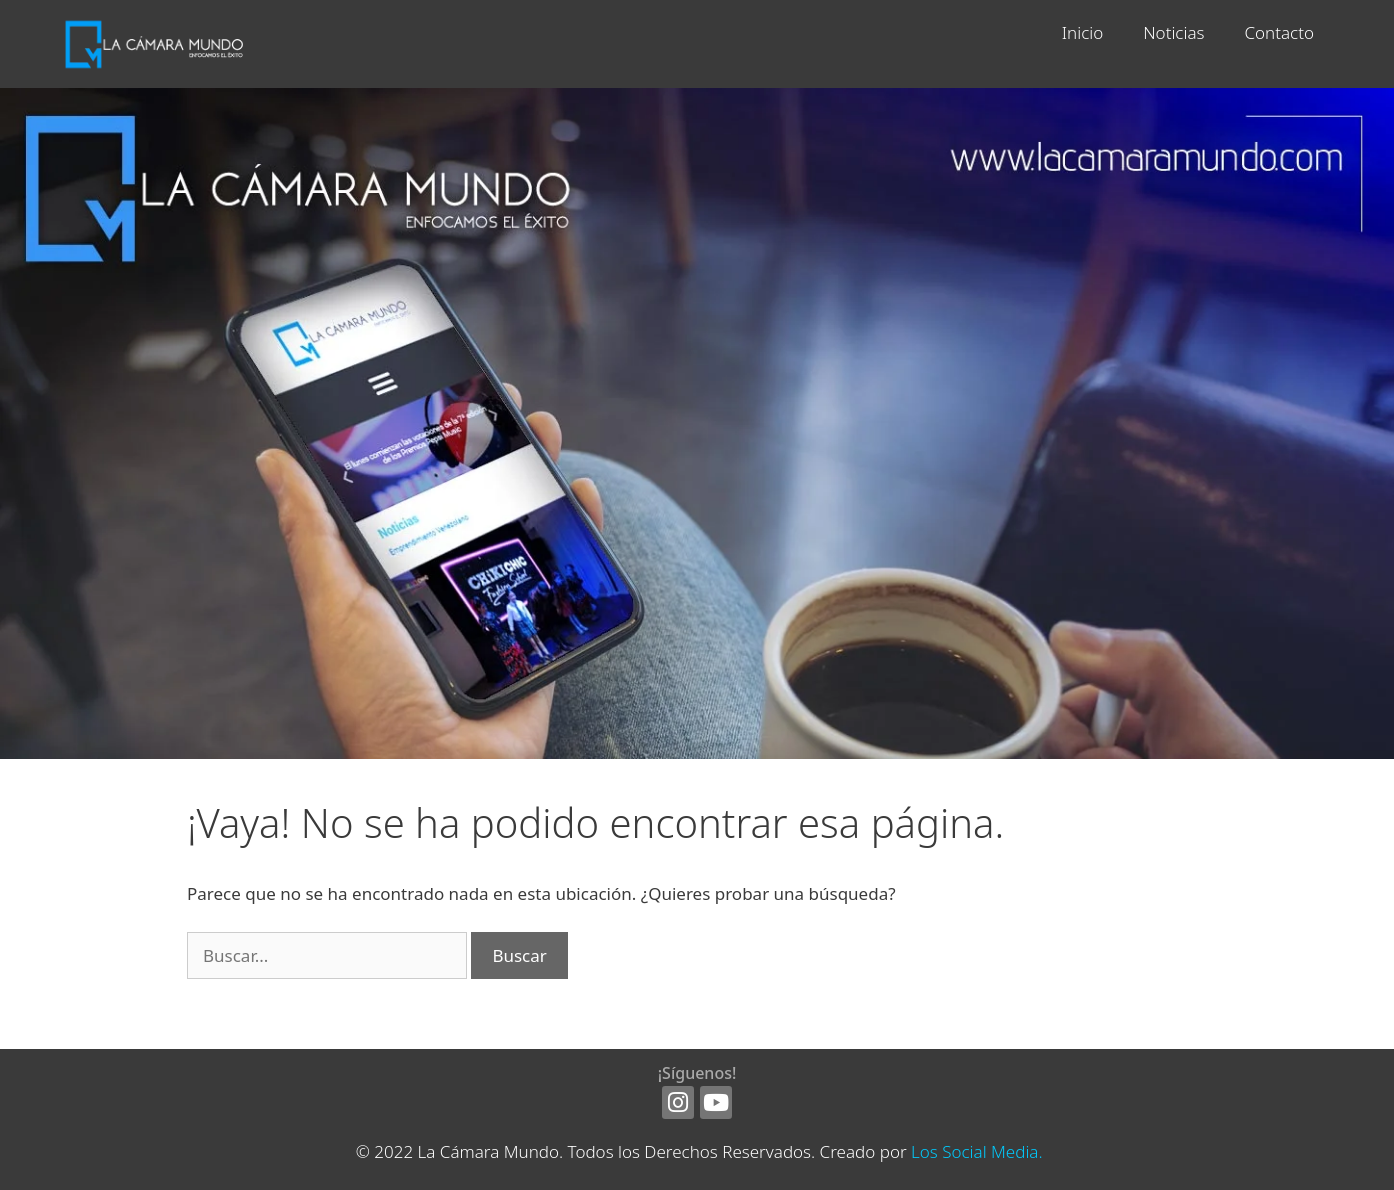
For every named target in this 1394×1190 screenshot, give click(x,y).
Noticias (1173, 32)
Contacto (1279, 32)
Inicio (1082, 32)
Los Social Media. (977, 1151)
